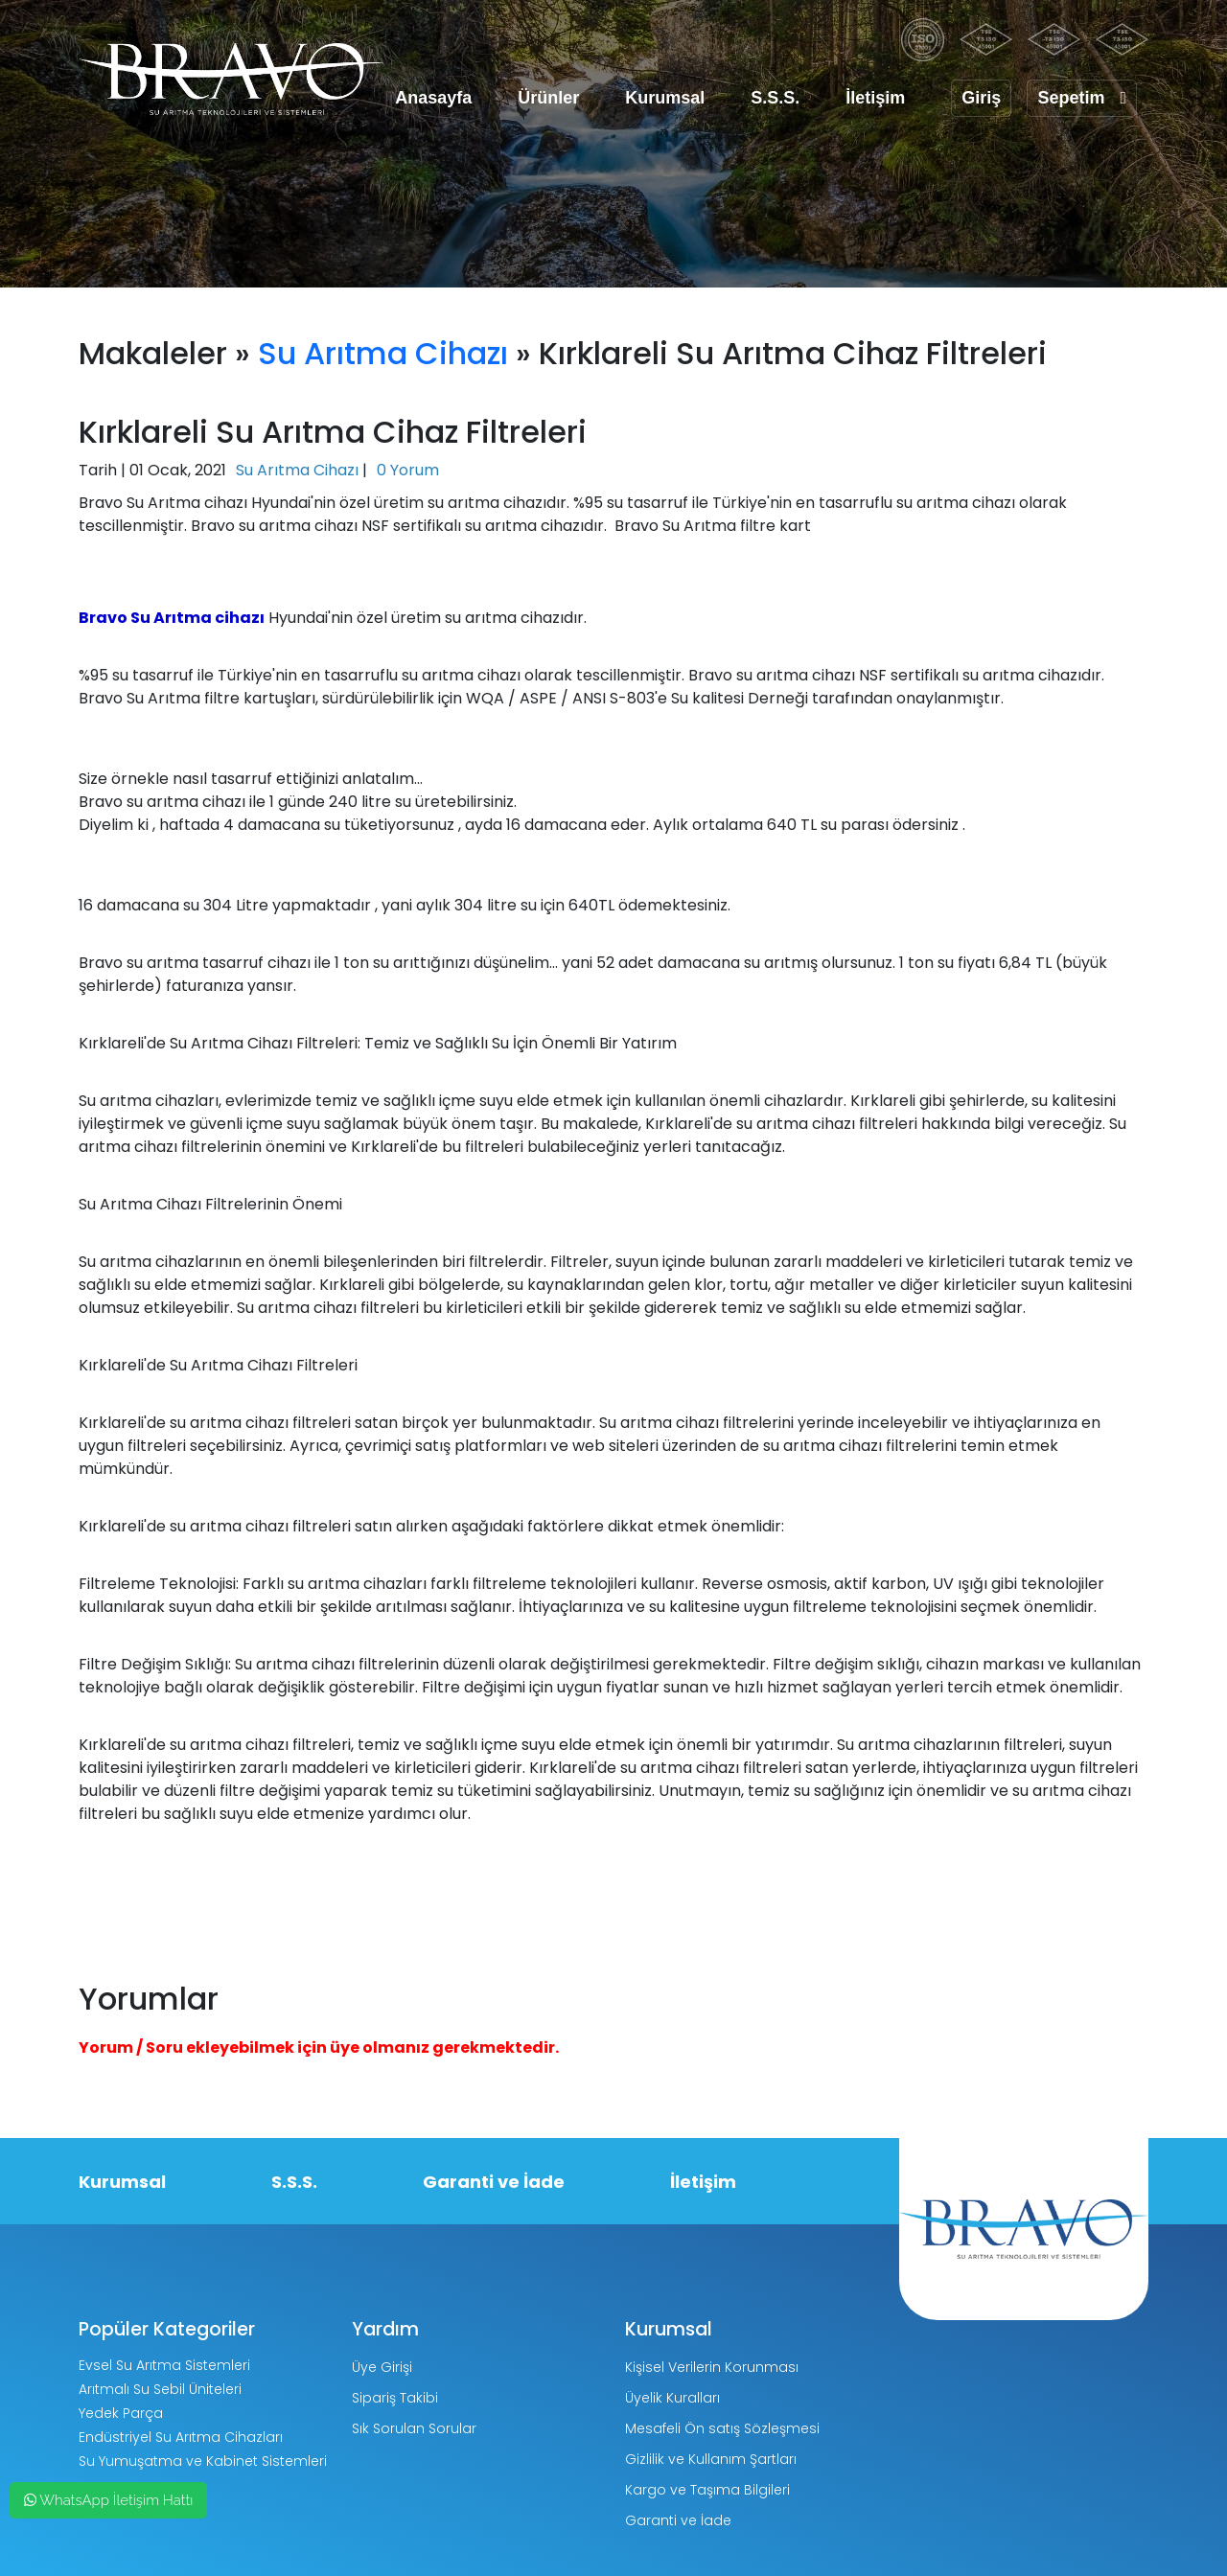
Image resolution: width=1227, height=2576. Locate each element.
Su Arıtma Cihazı (383, 353)
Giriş (981, 97)
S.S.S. (775, 97)
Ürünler (548, 97)
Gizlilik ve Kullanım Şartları (711, 2459)
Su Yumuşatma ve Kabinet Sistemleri (203, 2461)
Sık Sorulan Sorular (414, 2428)
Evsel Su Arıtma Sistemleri (164, 2365)
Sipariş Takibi (395, 2397)
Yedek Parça (121, 2413)
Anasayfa (433, 97)
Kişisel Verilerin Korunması (712, 2367)
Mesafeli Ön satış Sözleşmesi (722, 2428)
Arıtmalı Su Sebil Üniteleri (160, 2389)
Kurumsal (665, 97)
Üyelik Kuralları (672, 2397)
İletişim (875, 97)
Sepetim (1081, 97)
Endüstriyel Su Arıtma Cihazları (181, 2437)
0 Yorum (408, 470)
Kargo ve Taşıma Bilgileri (707, 2489)
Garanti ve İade (494, 2182)
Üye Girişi (382, 2367)
